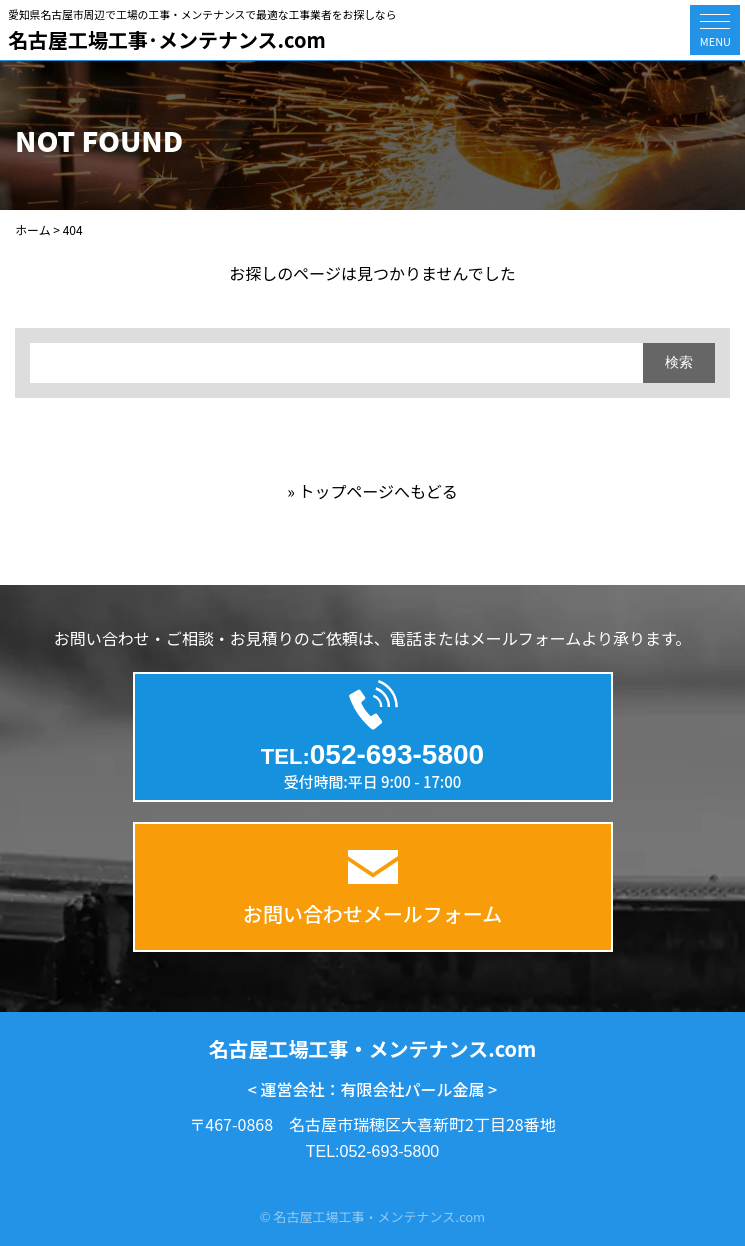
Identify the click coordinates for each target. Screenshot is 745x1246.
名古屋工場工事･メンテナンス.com (167, 39)
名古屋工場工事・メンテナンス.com (373, 1048)
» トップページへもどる (372, 491)
